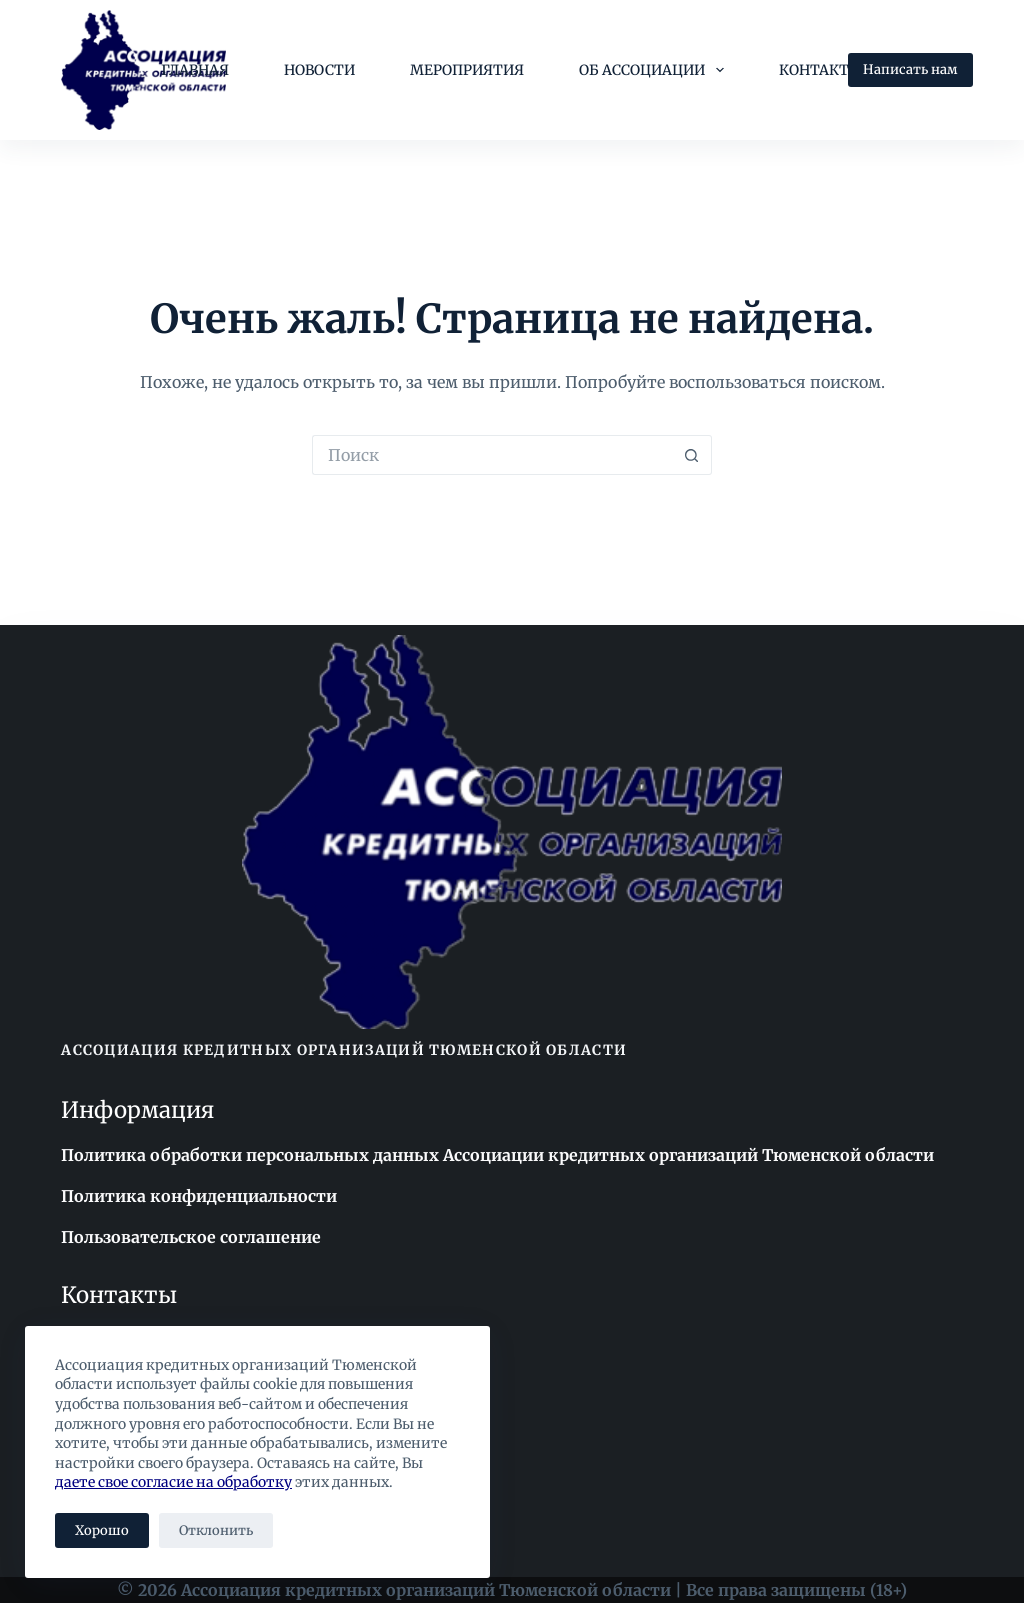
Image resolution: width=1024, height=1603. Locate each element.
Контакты (821, 70)
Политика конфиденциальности (199, 1196)
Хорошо (102, 1530)
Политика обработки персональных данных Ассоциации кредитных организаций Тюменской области (497, 1155)
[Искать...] (492, 455)
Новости (319, 70)
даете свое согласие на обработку (173, 1482)
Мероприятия (467, 70)
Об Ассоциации (655, 70)
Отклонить (216, 1530)
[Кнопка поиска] (692, 455)
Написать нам (910, 69)
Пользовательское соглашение (191, 1237)
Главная (195, 70)
